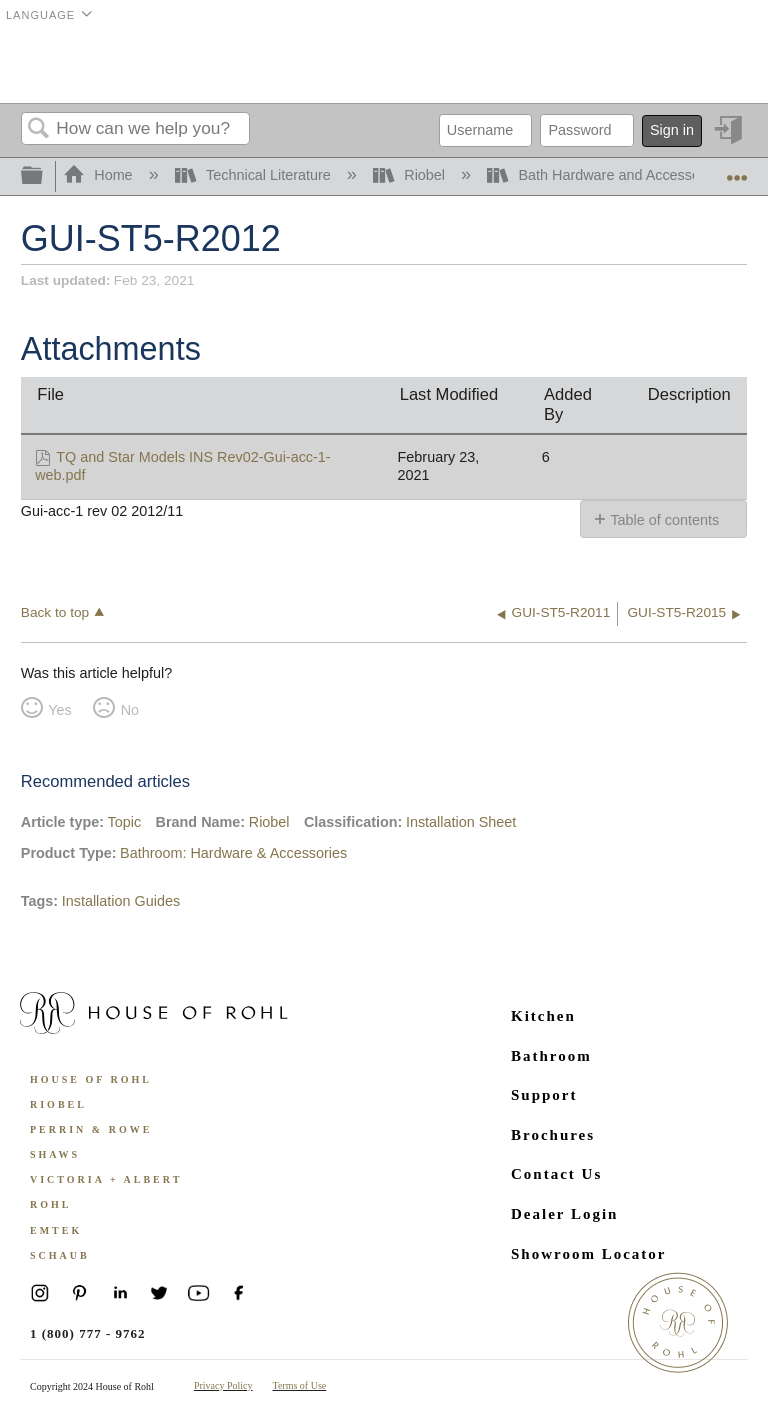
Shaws (55, 1154)
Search (39, 129)
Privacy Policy (223, 1385)
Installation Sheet (461, 822)
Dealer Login (564, 1214)
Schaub (60, 1255)
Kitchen (543, 1016)
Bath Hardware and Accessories (607, 175)
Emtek (56, 1230)
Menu (722, 65)
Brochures (553, 1135)
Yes (59, 710)
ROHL (50, 1204)
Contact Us (556, 1174)
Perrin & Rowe (91, 1129)
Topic (125, 822)
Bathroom (551, 1056)
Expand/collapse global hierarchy (45, 176)
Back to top (55, 612)
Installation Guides (121, 901)
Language (40, 15)
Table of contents (664, 520)
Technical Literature (255, 175)
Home (100, 175)
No (130, 710)
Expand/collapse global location (737, 170)
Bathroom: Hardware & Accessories (233, 853)
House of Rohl (91, 1079)
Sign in (672, 130)
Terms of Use (300, 1385)
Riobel (411, 175)
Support (544, 1095)
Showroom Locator (588, 1254)
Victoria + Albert (106, 1179)
